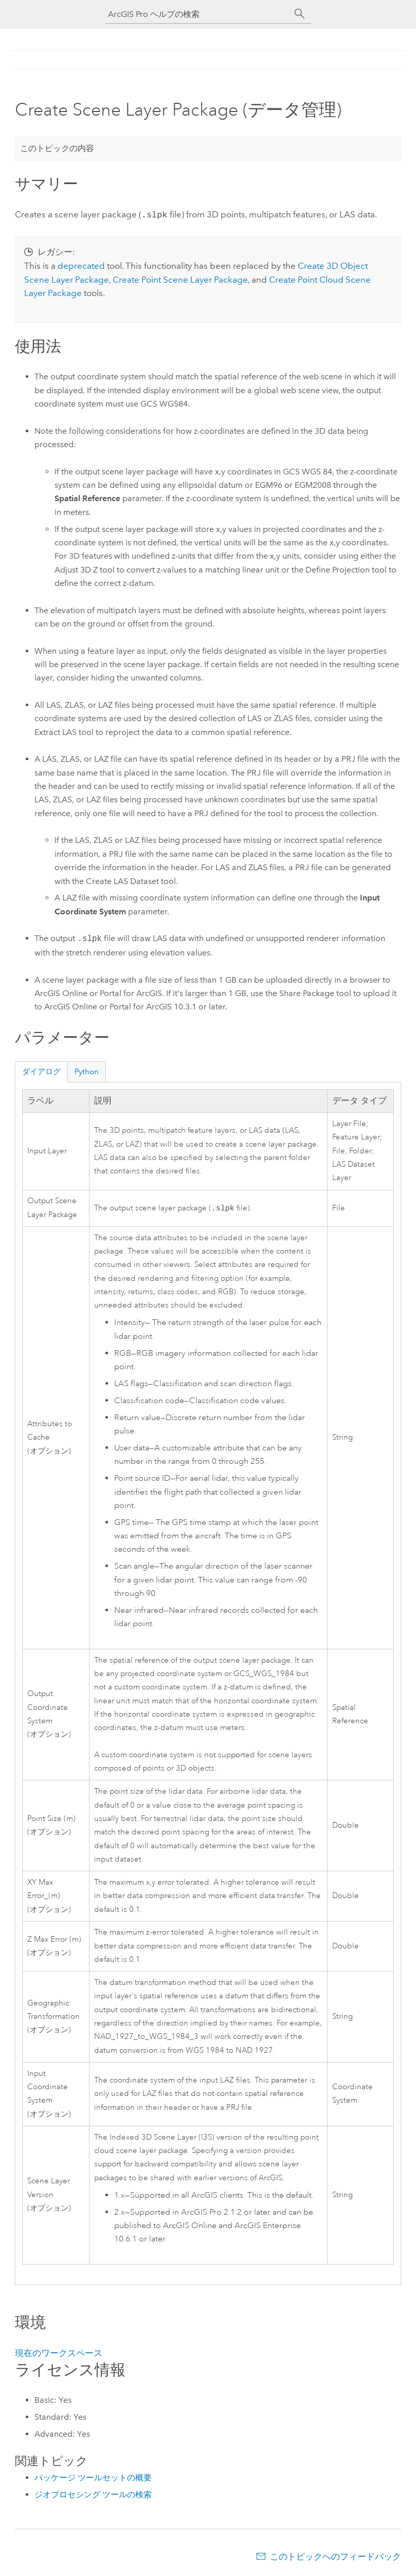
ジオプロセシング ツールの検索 (93, 2493)
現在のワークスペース (58, 2352)
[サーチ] (300, 14)
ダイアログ (41, 1070)
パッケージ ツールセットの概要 (93, 2476)
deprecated (81, 265)
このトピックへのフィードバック (335, 2555)
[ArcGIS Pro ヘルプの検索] (198, 14)
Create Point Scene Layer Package (180, 278)
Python (87, 1070)
